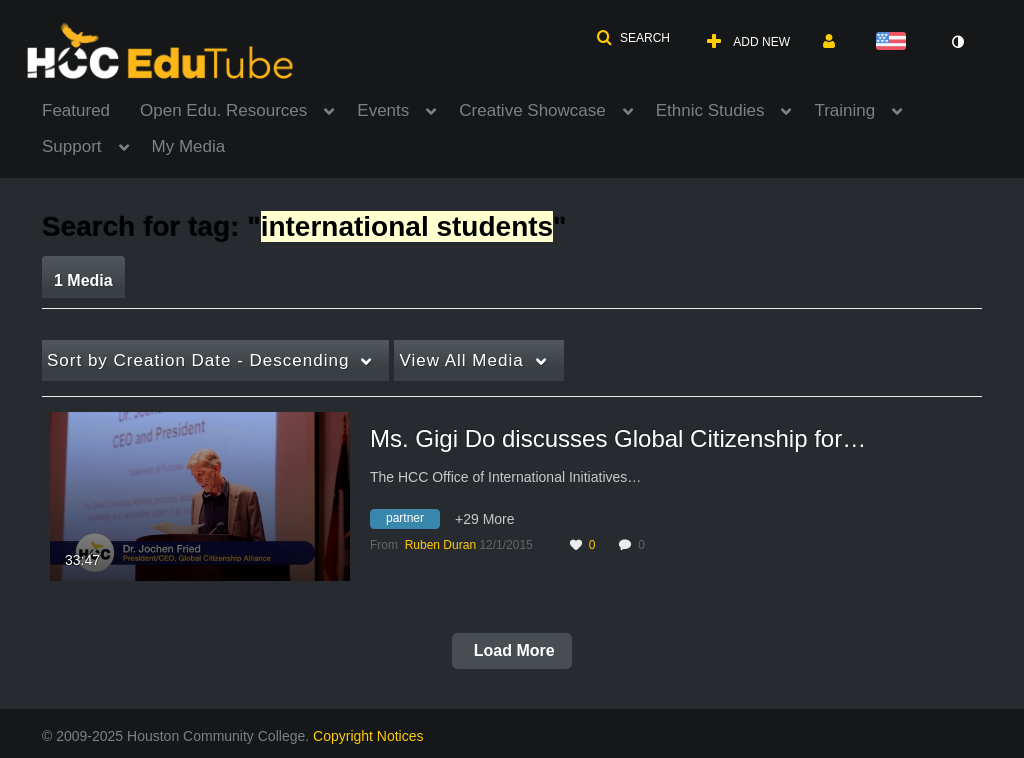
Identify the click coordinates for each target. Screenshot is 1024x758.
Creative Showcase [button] (532, 110)
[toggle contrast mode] (957, 42)
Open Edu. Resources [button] (223, 110)
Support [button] (72, 146)
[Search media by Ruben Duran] (440, 545)
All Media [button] (461, 360)
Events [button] (383, 110)
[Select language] (895, 42)
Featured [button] (76, 110)
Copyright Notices (368, 736)
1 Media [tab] (83, 280)
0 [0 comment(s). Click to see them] (644, 545)
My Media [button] (189, 146)
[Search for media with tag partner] (412, 521)
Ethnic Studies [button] (710, 110)
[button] (633, 38)
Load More (511, 650)
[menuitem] (91, 109)
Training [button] (844, 110)
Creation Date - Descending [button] (198, 360)
